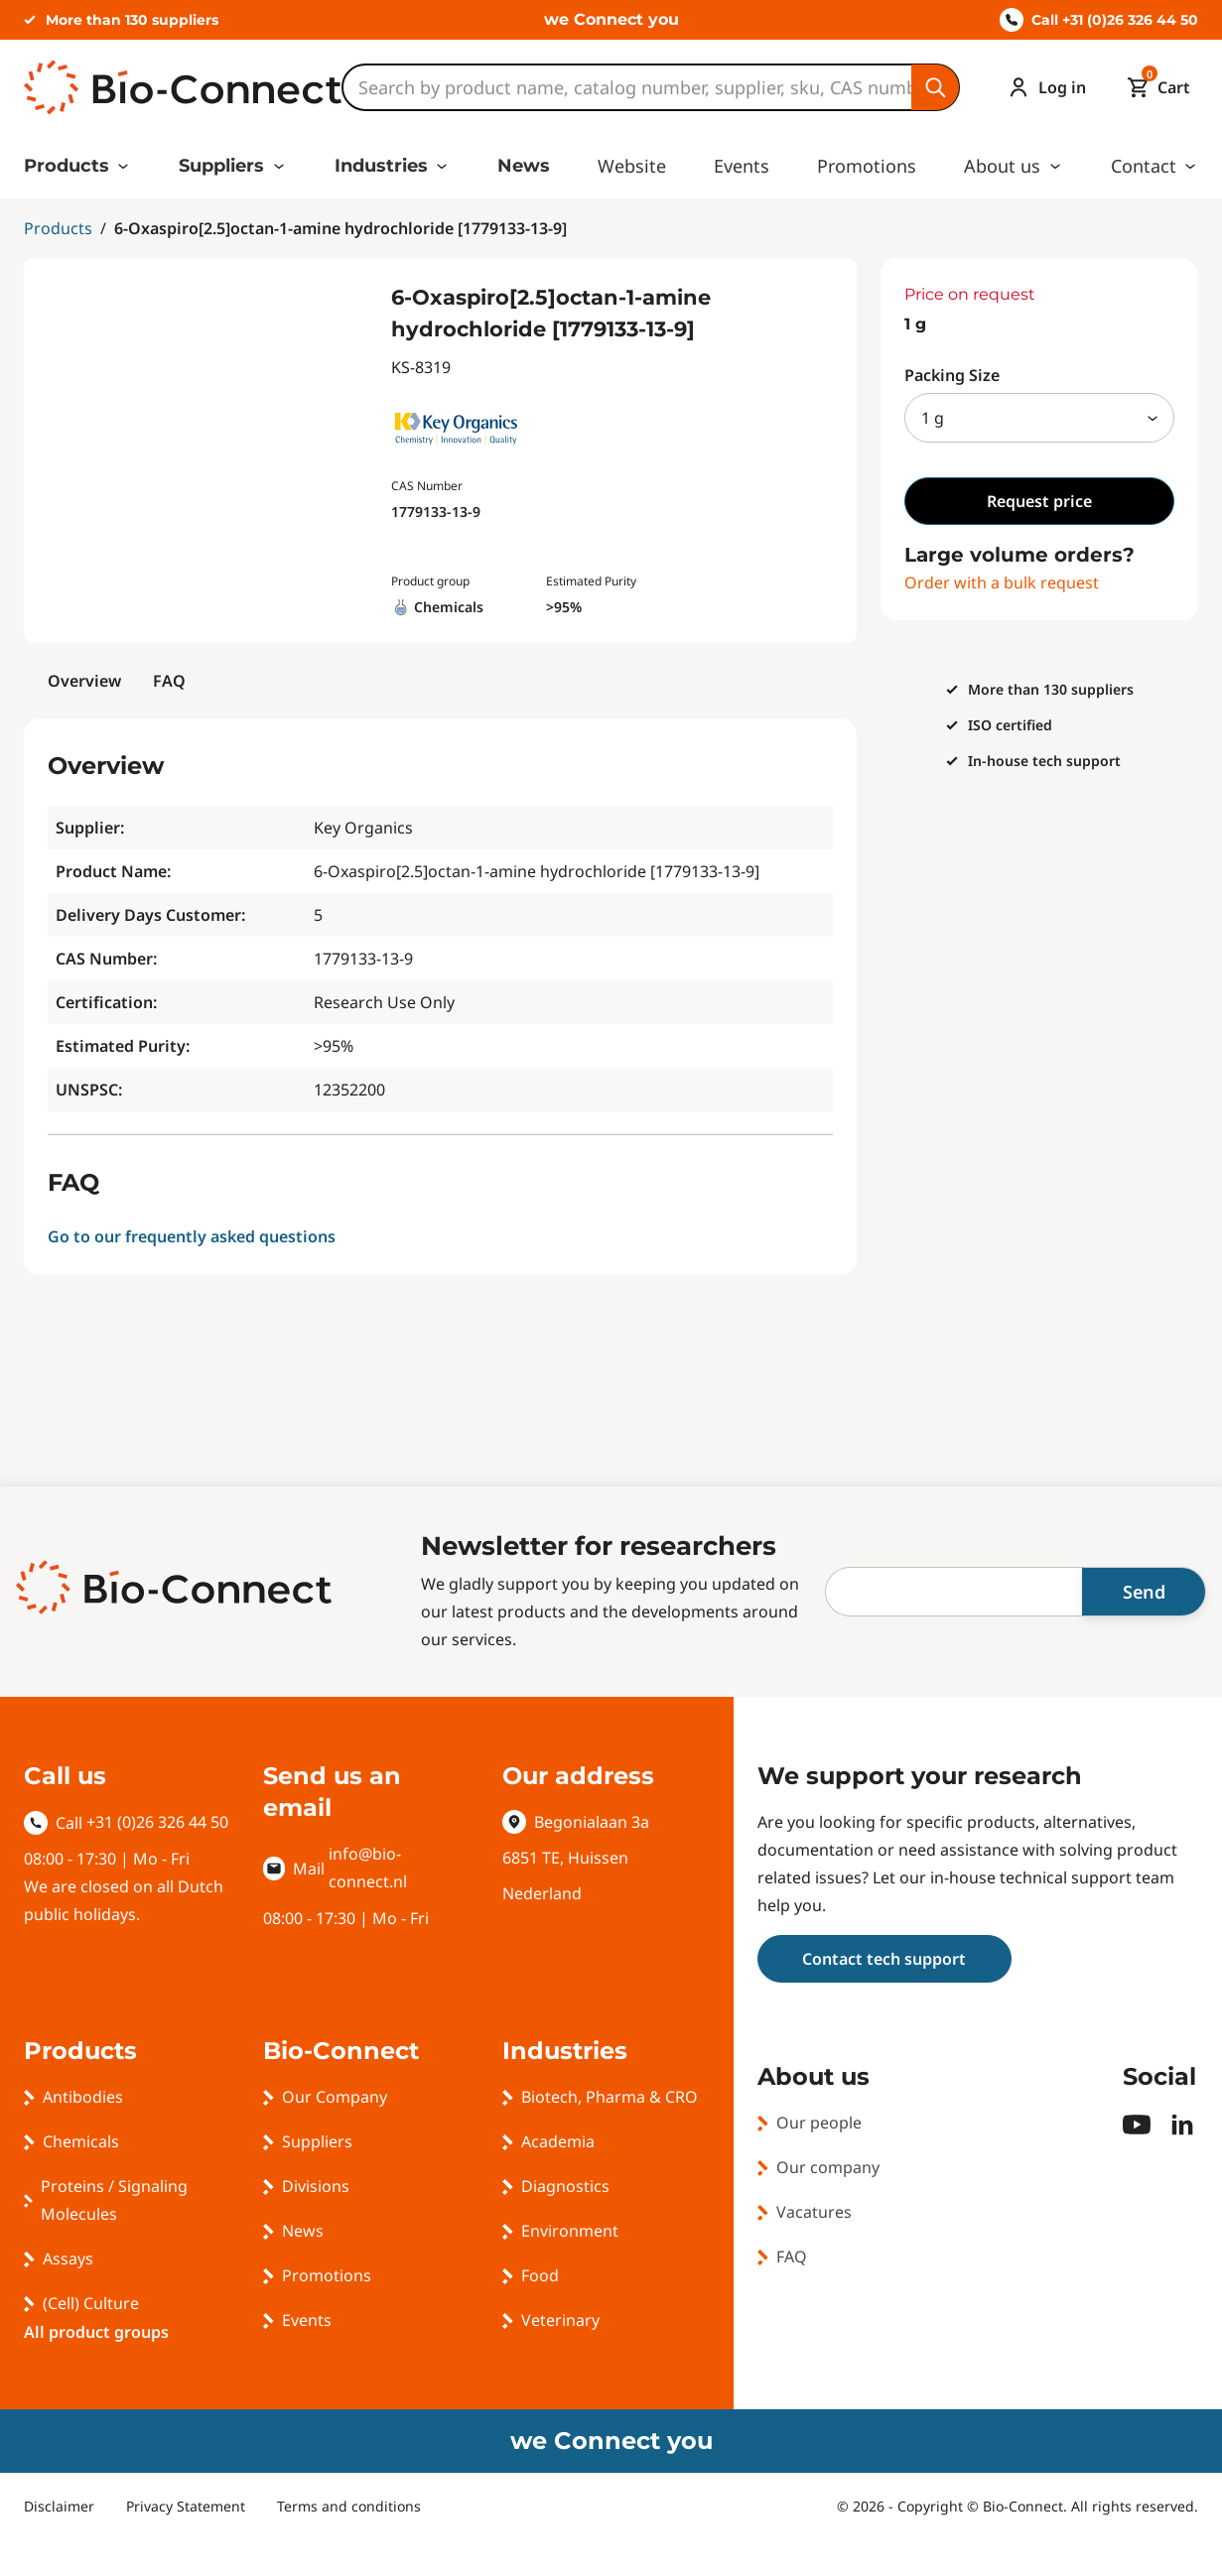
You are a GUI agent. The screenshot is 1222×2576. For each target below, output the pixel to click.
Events (741, 166)
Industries (381, 166)
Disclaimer (59, 2506)
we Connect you (611, 19)
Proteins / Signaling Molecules (114, 2200)
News (523, 166)
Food (540, 2275)
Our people (819, 2122)
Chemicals (81, 2141)
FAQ (169, 681)
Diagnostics (565, 2186)
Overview (84, 681)
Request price (1039, 501)
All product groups (96, 2332)
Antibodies (83, 2097)
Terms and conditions (349, 2506)
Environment (569, 2231)
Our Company (334, 2097)
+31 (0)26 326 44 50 (157, 1822)
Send (1144, 1592)
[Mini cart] (1154, 87)
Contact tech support (884, 1959)
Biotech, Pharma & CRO (609, 2097)
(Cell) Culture (91, 2303)
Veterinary (560, 2320)
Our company (828, 2167)
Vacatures (814, 2212)
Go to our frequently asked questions (192, 1236)
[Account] (1042, 87)
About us (1002, 166)
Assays (68, 2258)
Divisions (315, 2186)
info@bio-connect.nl (368, 1867)
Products (66, 166)
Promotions (866, 166)
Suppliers (221, 166)
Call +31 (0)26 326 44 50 (1099, 20)
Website (632, 166)
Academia (558, 2141)
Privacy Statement (185, 2506)
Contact (1143, 166)
